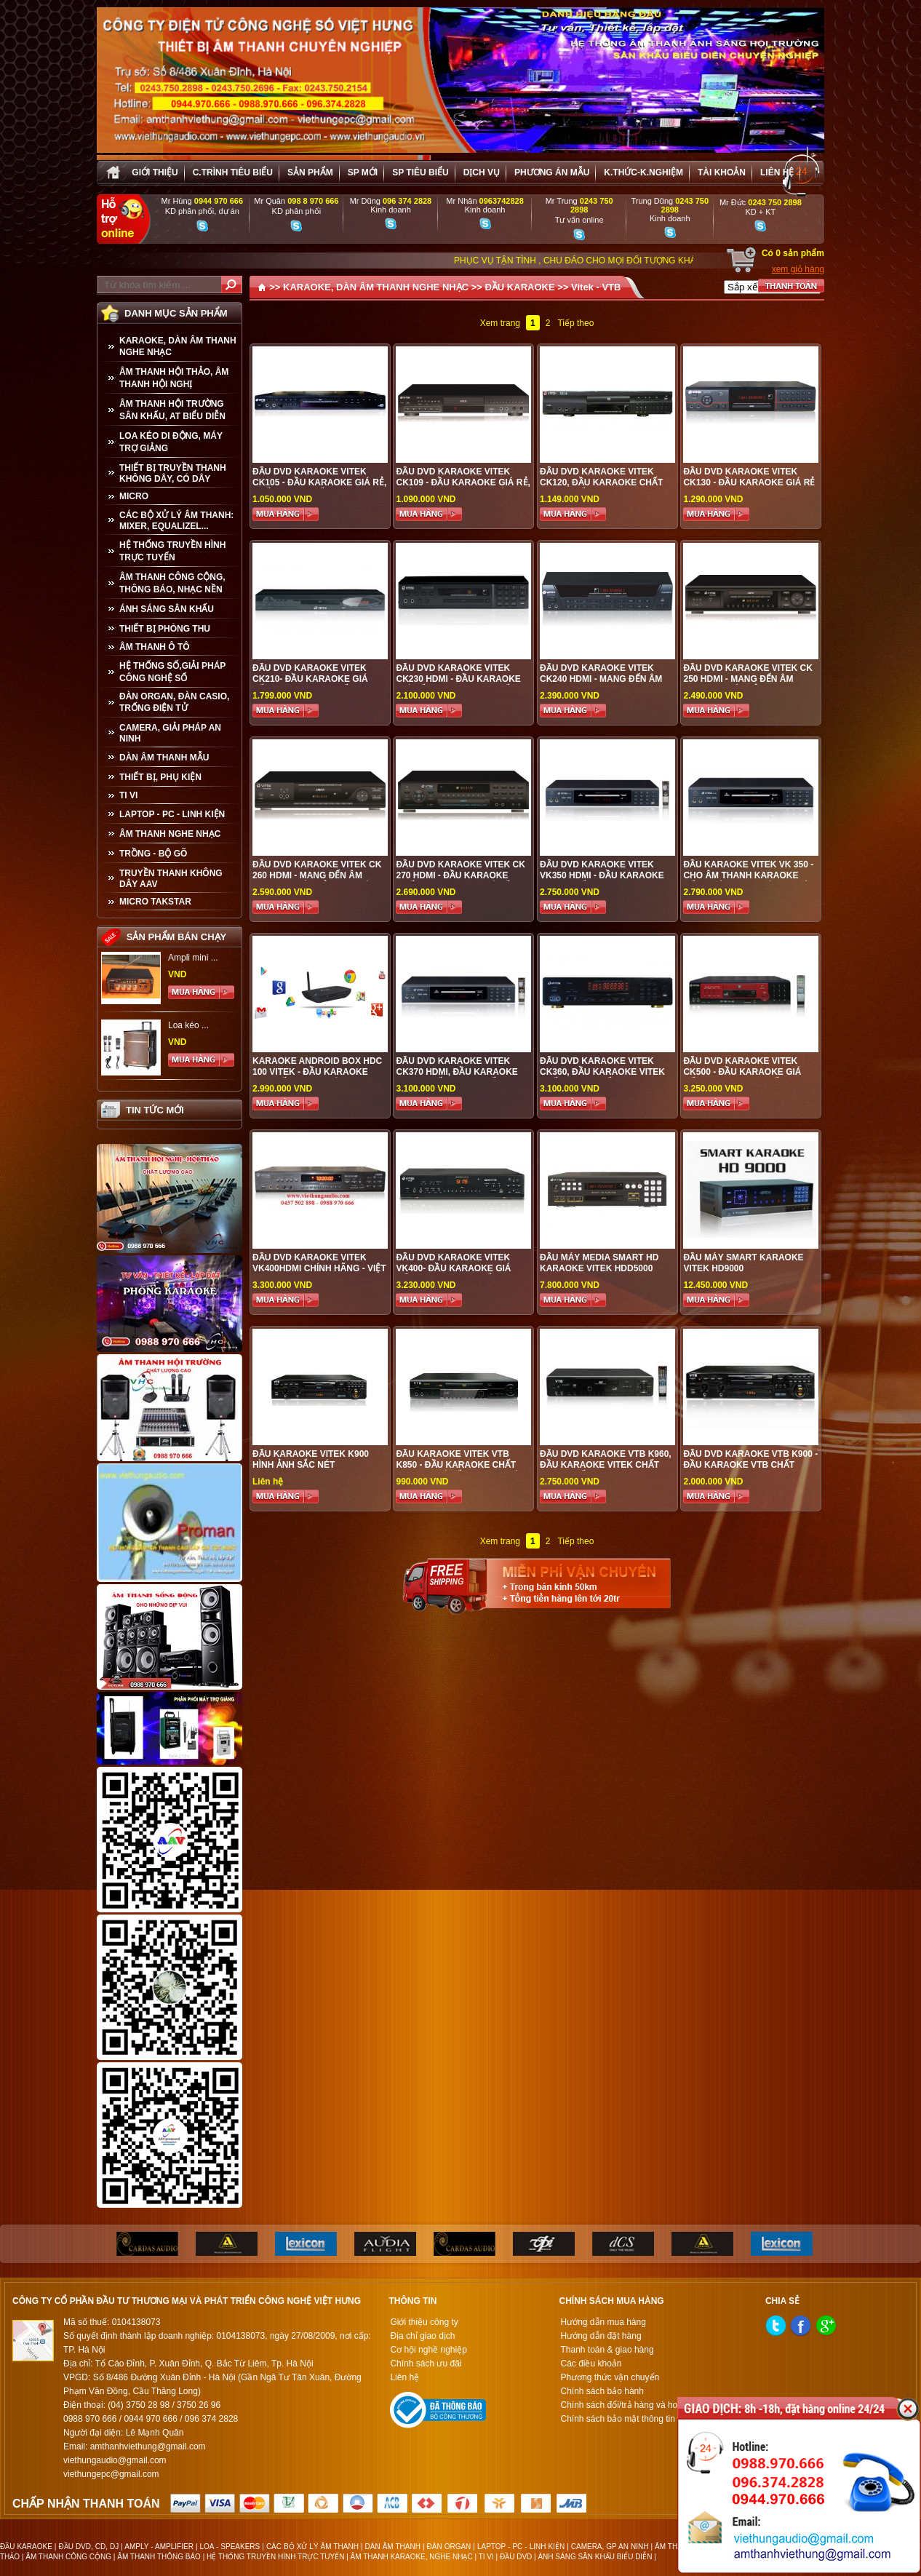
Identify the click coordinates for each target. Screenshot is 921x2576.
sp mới (363, 172)
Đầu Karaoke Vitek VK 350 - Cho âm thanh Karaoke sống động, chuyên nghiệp (748, 875)
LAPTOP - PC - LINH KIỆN (172, 814)
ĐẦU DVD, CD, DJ (88, 2547)
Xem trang (500, 323)
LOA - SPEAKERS (230, 2547)
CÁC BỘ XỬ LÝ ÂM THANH (312, 2547)
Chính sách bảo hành (601, 2391)
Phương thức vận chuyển (609, 2377)
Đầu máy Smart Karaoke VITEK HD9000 (743, 1262)
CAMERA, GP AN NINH (610, 2547)
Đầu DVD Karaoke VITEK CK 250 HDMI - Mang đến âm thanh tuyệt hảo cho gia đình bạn (747, 684)
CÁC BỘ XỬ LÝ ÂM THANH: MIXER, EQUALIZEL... (176, 520)
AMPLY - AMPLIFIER (159, 2547)
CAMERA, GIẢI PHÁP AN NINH (170, 733)
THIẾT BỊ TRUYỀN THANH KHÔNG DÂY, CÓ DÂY (172, 473)
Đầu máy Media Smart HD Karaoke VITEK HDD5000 (599, 1262)
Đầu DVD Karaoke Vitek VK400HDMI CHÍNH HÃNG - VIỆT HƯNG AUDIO (319, 1268)
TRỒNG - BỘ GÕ (153, 853)
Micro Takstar (155, 902)
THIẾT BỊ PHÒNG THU (164, 629)
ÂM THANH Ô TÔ (154, 647)
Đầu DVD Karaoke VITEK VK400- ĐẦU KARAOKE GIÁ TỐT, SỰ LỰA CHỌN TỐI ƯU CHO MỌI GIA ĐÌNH (453, 1273)
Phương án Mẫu (551, 172)
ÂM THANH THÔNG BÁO (159, 2557)
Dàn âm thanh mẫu (164, 757)
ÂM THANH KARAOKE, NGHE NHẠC (412, 2557)
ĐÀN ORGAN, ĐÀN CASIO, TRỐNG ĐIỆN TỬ (174, 702)
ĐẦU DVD (516, 2557)
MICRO (133, 496)
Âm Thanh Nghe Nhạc (169, 834)
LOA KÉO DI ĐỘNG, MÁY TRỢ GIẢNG (171, 442)
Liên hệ (777, 172)
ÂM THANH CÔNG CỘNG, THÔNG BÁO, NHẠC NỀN (172, 583)
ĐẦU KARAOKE (519, 287)
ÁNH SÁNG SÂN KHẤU (166, 609)
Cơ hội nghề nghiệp (428, 2350)
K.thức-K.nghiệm (643, 172)
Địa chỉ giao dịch (422, 2336)
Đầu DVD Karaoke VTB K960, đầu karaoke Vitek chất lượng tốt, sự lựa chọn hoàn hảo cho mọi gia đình (605, 1470)
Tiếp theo (575, 323)
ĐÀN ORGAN (449, 2547)
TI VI (128, 795)
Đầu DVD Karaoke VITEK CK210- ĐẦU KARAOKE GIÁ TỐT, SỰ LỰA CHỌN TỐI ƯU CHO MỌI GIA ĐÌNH (310, 684)
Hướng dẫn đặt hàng (600, 2336)
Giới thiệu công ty (424, 2322)
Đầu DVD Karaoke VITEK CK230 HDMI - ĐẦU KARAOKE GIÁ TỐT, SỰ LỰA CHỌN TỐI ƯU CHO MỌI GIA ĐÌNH (461, 684)
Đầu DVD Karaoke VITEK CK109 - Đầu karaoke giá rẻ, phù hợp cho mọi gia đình (463, 482)
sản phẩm (310, 172)
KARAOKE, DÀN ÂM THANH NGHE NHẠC (177, 346)
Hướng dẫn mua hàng (602, 2322)
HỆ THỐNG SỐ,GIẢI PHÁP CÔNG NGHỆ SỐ (172, 672)
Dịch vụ (481, 172)
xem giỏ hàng (798, 269)
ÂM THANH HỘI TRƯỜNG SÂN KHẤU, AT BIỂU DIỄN (172, 410)
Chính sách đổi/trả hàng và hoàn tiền (631, 2405)
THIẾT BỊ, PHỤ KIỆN (160, 777)
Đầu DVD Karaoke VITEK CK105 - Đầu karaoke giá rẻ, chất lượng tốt (319, 482)
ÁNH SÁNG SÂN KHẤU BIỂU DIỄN (595, 2557)
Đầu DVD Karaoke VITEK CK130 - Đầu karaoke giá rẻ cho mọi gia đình (749, 482)
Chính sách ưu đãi (425, 2363)
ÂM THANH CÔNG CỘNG (68, 2557)
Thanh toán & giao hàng (606, 2350)
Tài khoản (722, 172)
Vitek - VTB (596, 287)
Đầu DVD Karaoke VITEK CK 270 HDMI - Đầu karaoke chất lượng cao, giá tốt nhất (460, 880)
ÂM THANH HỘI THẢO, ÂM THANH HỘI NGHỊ (173, 378)
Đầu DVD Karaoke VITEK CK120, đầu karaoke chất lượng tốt (601, 482)
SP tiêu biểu (420, 172)
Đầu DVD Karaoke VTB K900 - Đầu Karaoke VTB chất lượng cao (750, 1465)
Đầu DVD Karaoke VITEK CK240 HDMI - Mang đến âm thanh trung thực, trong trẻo (603, 684)
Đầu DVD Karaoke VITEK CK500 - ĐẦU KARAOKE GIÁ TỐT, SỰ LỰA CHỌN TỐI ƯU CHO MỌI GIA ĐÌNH (742, 1077)
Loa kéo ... (188, 1025)
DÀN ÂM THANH (392, 2547)
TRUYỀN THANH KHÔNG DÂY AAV (171, 878)
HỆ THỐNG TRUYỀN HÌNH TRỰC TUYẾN (172, 551)
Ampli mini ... (193, 958)
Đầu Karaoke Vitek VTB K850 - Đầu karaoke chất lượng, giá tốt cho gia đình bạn (463, 1470)
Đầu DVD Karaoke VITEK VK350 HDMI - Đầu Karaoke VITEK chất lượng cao (602, 875)
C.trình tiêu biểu (233, 172)
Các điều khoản (590, 2363)
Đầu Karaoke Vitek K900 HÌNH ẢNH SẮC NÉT (310, 1459)
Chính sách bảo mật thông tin (617, 2419)
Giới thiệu (155, 172)
